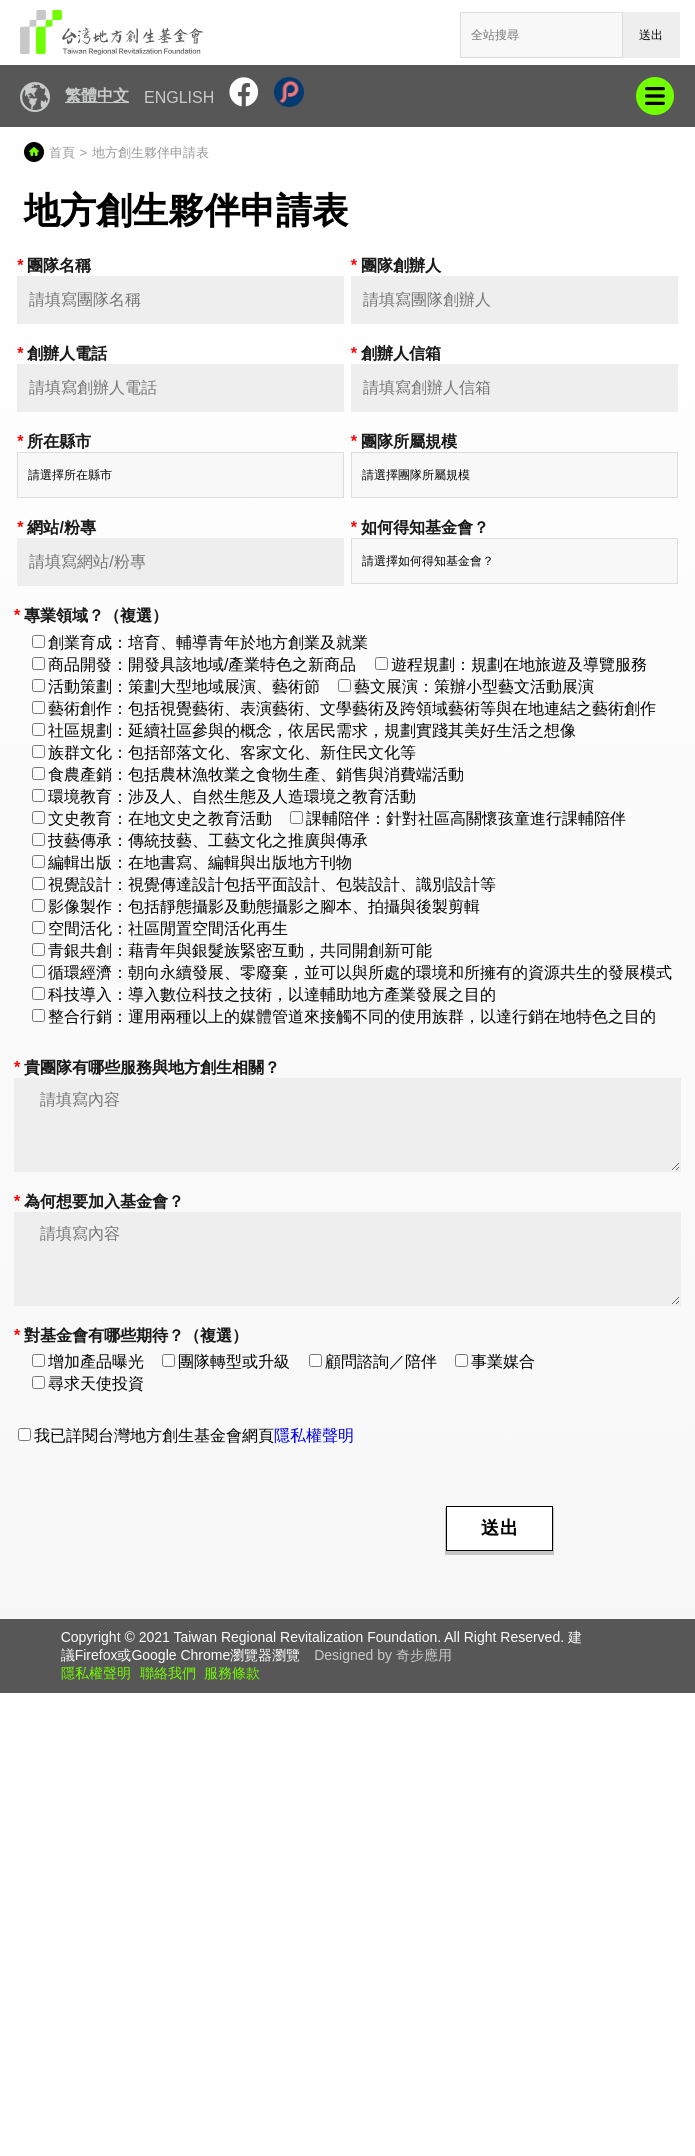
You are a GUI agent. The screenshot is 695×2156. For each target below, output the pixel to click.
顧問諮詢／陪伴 (373, 1361)
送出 (651, 35)
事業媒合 (495, 1361)
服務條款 (232, 1673)
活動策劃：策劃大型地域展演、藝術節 (176, 686)
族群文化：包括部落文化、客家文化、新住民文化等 (224, 752)
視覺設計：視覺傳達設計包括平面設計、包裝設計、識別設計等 (264, 884)
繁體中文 (97, 95)
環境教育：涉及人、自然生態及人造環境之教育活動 (224, 796)
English (179, 97)
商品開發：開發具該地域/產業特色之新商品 (194, 664)
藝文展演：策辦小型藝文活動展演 (466, 686)
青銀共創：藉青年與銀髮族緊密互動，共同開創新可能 (232, 950)
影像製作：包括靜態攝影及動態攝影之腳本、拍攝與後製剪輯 (256, 906)
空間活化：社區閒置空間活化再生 (160, 928)
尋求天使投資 (88, 1383)
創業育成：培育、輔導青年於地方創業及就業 (200, 642)
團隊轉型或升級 (226, 1361)
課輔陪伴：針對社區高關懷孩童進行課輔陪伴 (458, 818)
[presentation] (274, 1526)
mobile (655, 96)
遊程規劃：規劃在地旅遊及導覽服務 (511, 664)
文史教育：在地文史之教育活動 (152, 818)
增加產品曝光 (88, 1361)
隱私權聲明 (314, 1435)
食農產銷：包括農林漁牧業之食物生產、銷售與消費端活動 (248, 774)
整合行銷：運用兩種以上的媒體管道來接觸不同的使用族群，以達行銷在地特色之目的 (344, 1016)
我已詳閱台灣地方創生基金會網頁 (186, 1435)
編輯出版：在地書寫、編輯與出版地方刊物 (192, 862)
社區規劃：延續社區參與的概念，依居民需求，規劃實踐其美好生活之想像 (304, 730)
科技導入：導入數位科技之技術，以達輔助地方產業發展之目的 (264, 994)
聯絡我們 (168, 1673)
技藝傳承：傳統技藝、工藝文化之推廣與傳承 (200, 840)
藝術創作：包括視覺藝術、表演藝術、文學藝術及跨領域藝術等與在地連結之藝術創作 (344, 708)
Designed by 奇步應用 (383, 1655)
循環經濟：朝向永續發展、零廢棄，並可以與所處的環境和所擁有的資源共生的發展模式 (352, 972)
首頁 (62, 152)
